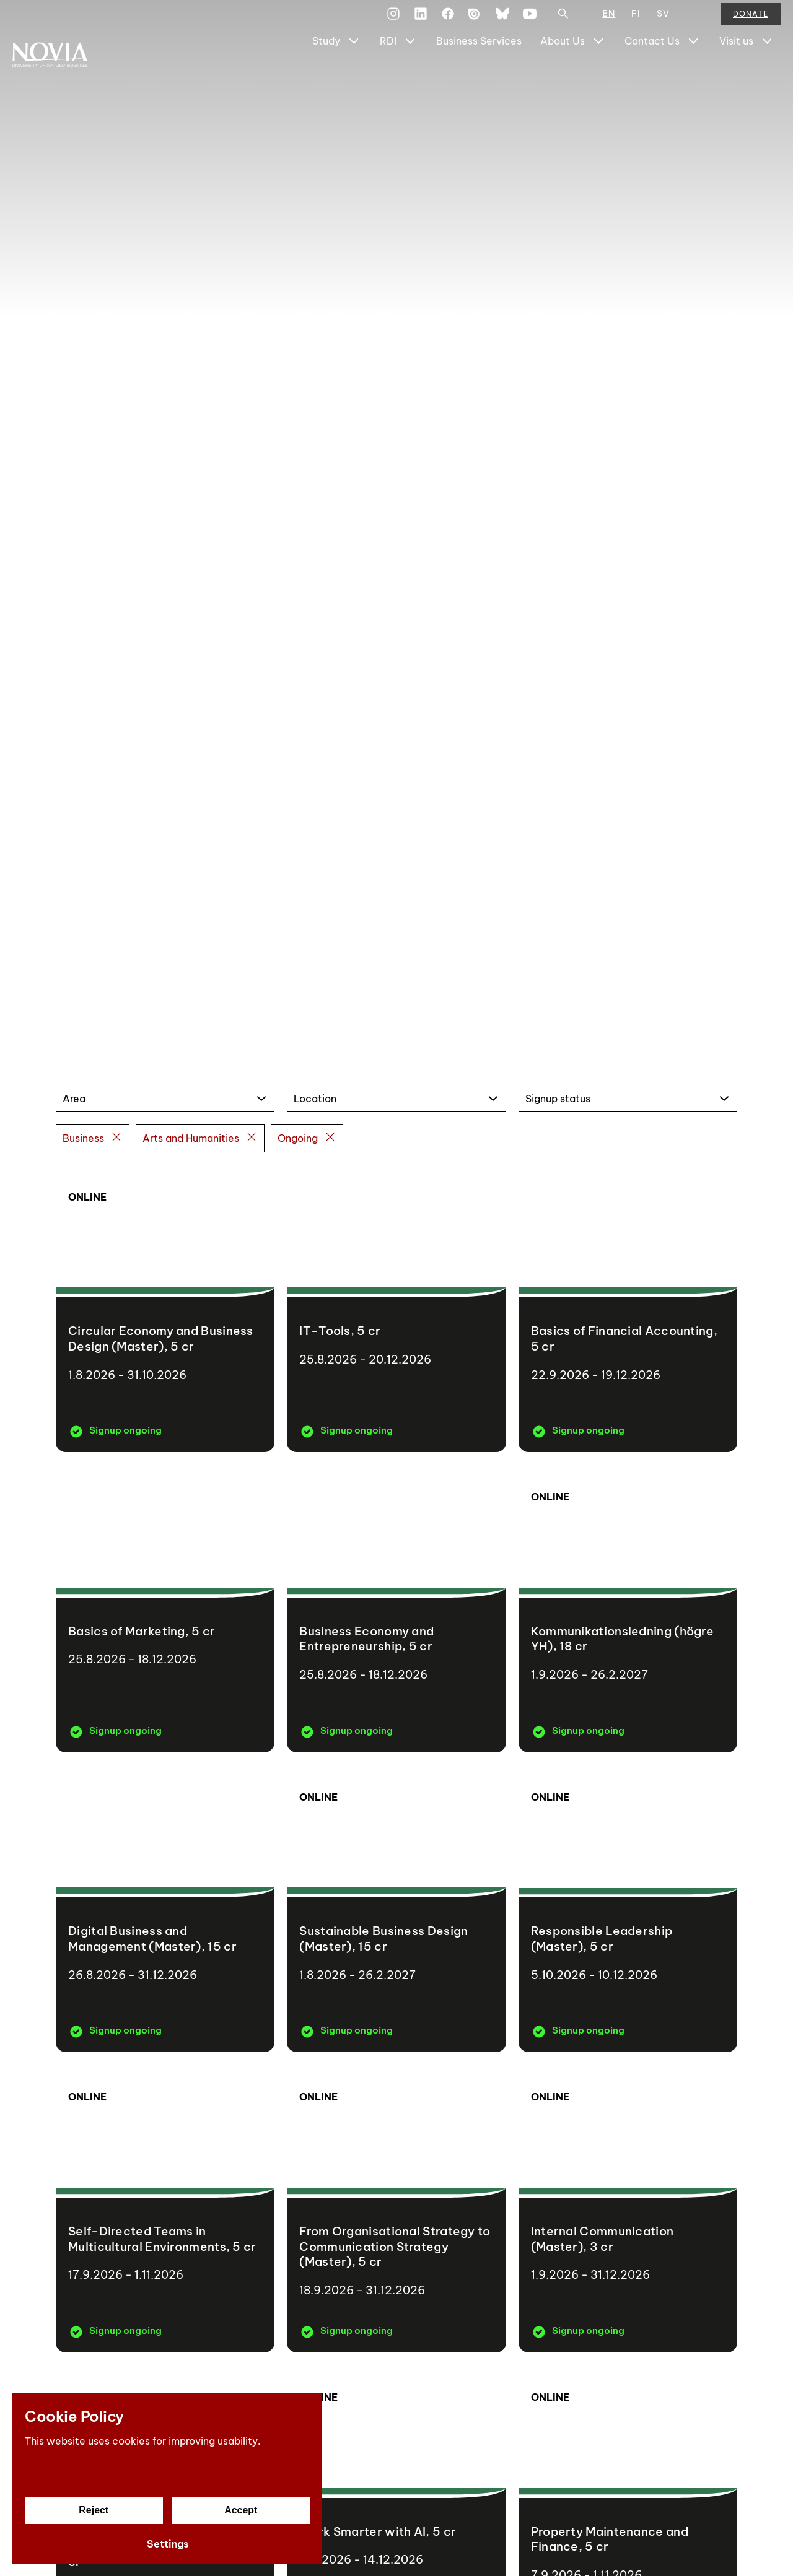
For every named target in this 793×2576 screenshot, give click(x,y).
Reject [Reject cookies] (93, 2510)
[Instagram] (393, 21)
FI (636, 21)
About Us (562, 72)
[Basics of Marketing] (165, 1608)
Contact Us (652, 72)
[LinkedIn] (420, 21)
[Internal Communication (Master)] (628, 2208)
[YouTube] (529, 21)
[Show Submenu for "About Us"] (598, 72)
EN (608, 21)
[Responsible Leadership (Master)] (628, 1909)
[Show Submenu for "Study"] (353, 72)
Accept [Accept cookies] (240, 2510)
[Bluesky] (502, 21)
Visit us (736, 72)
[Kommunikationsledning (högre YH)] (628, 1608)
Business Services (479, 72)
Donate (750, 21)
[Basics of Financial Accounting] (628, 1309)
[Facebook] (448, 21)
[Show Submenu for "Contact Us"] (693, 72)
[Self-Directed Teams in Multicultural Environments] (165, 2208)
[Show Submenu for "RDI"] (410, 72)
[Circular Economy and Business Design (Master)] (165, 1309)
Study (326, 72)
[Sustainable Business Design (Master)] (396, 1909)
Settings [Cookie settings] (167, 2544)
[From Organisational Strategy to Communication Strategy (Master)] (396, 2208)
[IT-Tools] (396, 1309)
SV (663, 21)
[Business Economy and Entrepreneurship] (396, 1608)
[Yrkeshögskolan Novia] (62, 72)
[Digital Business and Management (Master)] (165, 1909)
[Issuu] (475, 21)
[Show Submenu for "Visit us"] (767, 72)
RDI (388, 72)
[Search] (563, 21)
